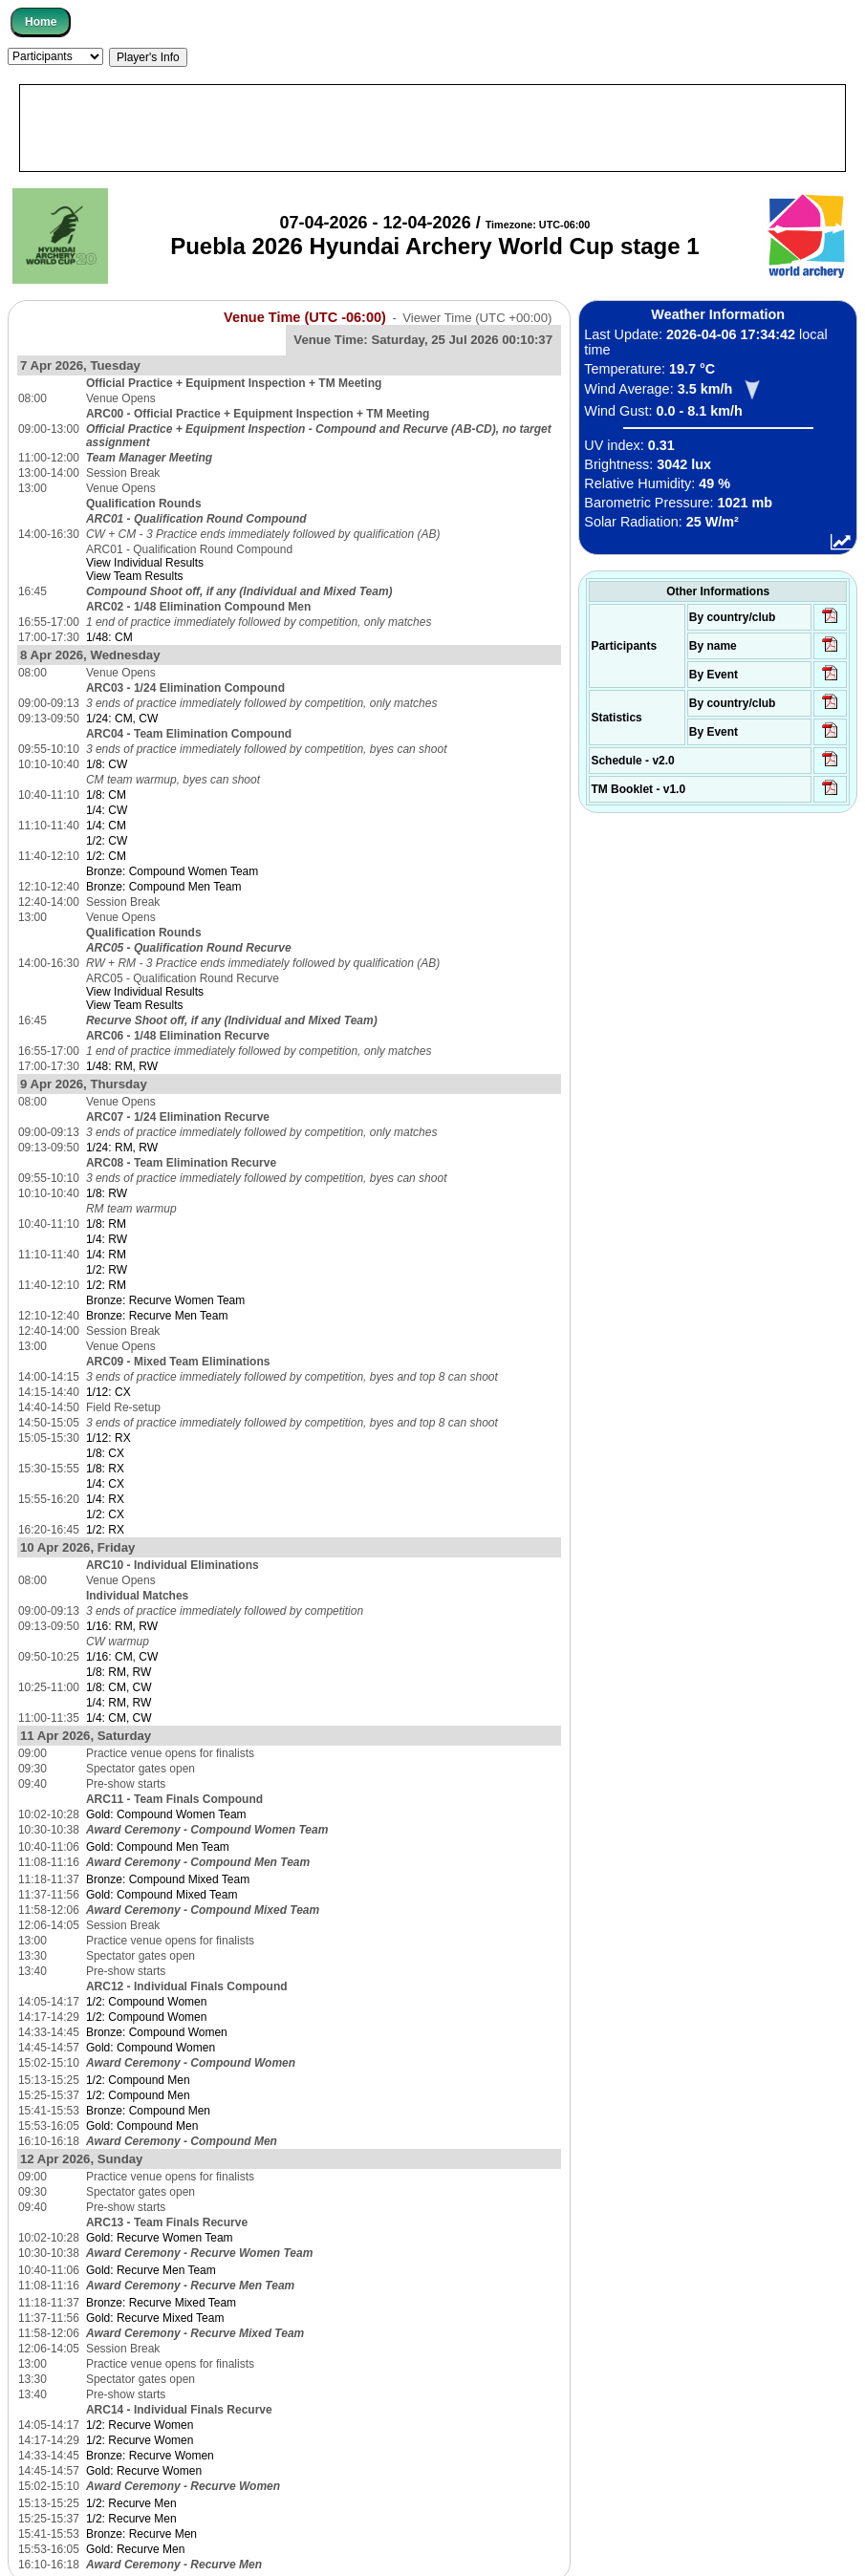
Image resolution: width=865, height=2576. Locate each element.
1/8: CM (106, 795)
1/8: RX (105, 1468)
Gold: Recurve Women (144, 2471)
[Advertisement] (432, 128)
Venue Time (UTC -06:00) (305, 317)
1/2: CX (105, 1514)
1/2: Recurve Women (140, 2425)
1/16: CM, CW (122, 1657)
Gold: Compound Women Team (166, 1814)
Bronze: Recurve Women (150, 2455)
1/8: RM (106, 1224)
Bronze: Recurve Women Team (165, 1300)
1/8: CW (106, 764)
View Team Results (135, 576)
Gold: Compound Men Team (157, 1847)
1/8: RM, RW (118, 1672)
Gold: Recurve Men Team (151, 2270)
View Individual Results (145, 562)
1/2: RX (105, 1529)
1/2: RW (106, 1270)
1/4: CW (106, 810)
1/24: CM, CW (122, 718)
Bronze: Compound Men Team (164, 886)
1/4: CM (106, 825)
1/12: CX (108, 1392)
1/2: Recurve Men (131, 2503)
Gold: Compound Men (142, 2126)
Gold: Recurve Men (135, 2549)
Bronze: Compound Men (148, 2110)
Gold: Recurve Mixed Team (155, 2318)
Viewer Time (476, 318)
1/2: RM (106, 1285)
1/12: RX (108, 1438)
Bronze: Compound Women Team (172, 871)
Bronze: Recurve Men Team (157, 1315)
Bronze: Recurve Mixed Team (161, 2302)
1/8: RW (106, 1193)
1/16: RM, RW (122, 1626)
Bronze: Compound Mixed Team (167, 1879)
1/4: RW (106, 1239)
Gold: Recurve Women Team (159, 2237)
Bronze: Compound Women (156, 2032)
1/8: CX (105, 1453)
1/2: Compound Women (146, 2001)
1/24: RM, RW (122, 1147)
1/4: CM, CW (119, 1718)
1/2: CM (106, 856)
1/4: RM (106, 1254)
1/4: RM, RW (118, 1702)
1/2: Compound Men (138, 2080)
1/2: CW (106, 841)
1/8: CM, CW (119, 1687)
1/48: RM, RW (122, 1066)
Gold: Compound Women (150, 2047)
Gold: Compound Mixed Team (162, 1894)
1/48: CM (109, 637)
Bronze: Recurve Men (141, 2534)
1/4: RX (105, 1499)
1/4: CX (105, 1484)
